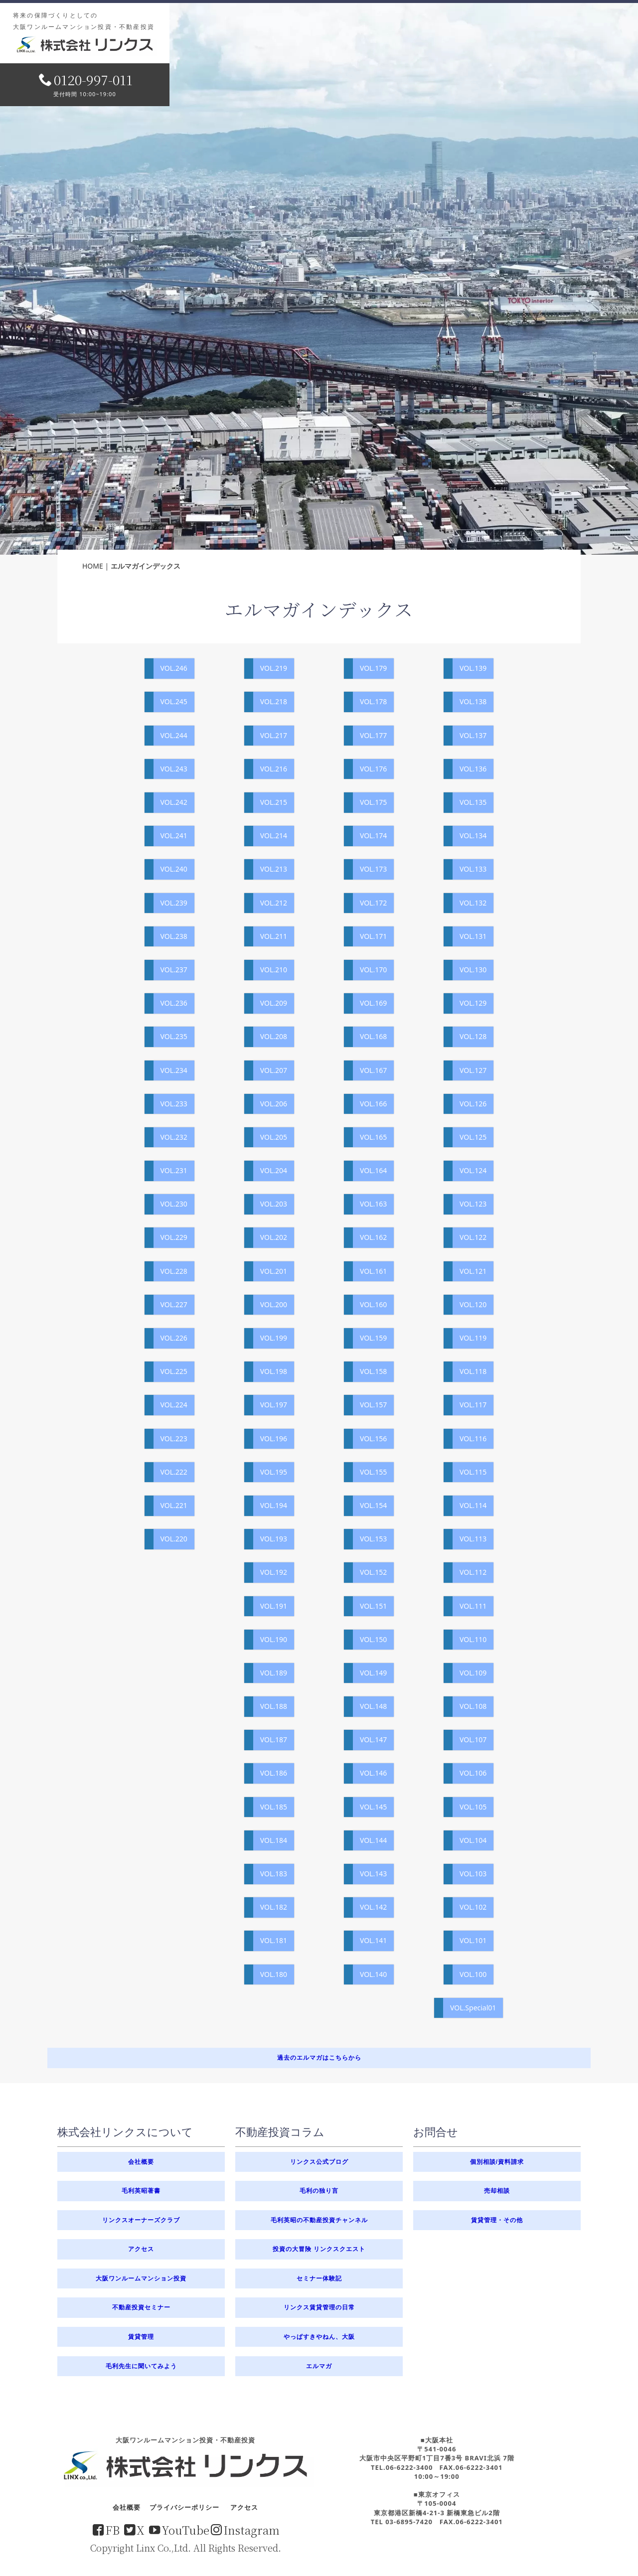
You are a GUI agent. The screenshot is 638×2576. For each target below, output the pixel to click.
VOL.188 (273, 1706)
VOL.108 (473, 1706)
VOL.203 (273, 1204)
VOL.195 (273, 1472)
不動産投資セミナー (141, 2307)
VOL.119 (473, 1338)
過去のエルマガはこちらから (319, 2057)
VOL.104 (473, 1840)
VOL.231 (173, 1170)
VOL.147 (373, 1739)
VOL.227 (173, 1304)
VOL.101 (473, 1940)
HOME (92, 566)
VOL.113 (473, 1538)
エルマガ (319, 2366)
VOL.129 (473, 1003)
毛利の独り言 (319, 2190)
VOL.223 (173, 1438)
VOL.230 (173, 1204)
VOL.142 (373, 1907)
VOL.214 (273, 835)
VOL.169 (373, 1003)
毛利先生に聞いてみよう (141, 2366)
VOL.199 (273, 1338)
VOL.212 (273, 903)
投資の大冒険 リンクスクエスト (319, 2249)
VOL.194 (273, 1505)
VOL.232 (173, 1137)
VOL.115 (473, 1472)
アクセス (141, 2249)
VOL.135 (473, 802)
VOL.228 (173, 1271)
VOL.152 (373, 1572)
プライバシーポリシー (184, 2507)
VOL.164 (373, 1170)
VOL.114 (473, 1505)
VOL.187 (273, 1739)
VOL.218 (273, 701)
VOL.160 (373, 1304)
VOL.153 (373, 1538)
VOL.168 (373, 1036)
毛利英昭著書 (141, 2190)
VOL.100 (473, 1974)
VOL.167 (373, 1070)
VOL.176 (373, 768)
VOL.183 (273, 1873)
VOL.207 (273, 1070)
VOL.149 (373, 1672)
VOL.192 (273, 1572)
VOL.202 (273, 1237)
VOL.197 (273, 1404)
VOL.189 (273, 1672)
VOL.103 (473, 1873)
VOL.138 (473, 701)
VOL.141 (373, 1940)
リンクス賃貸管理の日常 (319, 2307)
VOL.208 (273, 1036)
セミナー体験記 (319, 2278)
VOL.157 (373, 1404)
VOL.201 (273, 1271)
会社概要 (141, 2161)
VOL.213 (273, 869)
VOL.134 (473, 835)
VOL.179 (373, 668)
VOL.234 (173, 1070)
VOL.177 (373, 735)
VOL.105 (473, 1807)
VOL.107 (473, 1739)
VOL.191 (273, 1606)
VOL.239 (173, 903)
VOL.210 (273, 969)
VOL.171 (373, 936)
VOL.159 (373, 1338)
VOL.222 (173, 1472)
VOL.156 (373, 1438)
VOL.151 (373, 1606)
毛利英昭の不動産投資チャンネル (319, 2220)
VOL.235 (173, 1036)
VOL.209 (273, 1003)
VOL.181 (273, 1940)
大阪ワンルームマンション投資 (141, 2278)
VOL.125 (473, 1137)
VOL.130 (473, 969)
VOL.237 (173, 969)
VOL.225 (173, 1371)
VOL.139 (473, 668)
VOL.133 (473, 869)
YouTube (179, 2530)
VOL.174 (373, 835)
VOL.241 (173, 835)
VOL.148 (373, 1706)
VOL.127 (473, 1070)
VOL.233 (173, 1103)
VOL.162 (373, 1237)
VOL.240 (173, 869)
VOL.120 (473, 1304)
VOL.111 (473, 1606)
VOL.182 (273, 1907)
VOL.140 (373, 1974)
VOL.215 (273, 802)
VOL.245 (173, 701)
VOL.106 (473, 1773)
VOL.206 (273, 1103)
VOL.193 (273, 1538)
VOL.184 (273, 1840)
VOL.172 (373, 903)
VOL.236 (173, 1003)
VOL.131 (473, 936)
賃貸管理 (141, 2336)
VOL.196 (273, 1438)
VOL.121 (473, 1271)
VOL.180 (273, 1974)
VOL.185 (273, 1807)
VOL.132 (473, 903)
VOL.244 (173, 735)
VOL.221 (173, 1505)
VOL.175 (373, 802)
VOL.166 (373, 1103)
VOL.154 (373, 1505)
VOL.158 (373, 1371)
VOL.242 (173, 802)
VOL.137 (473, 735)
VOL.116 (473, 1438)
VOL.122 (473, 1237)
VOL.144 (373, 1840)
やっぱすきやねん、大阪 (319, 2336)
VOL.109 (473, 1672)
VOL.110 (473, 1639)
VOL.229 (173, 1237)
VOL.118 (473, 1371)
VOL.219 (273, 668)
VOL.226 (173, 1338)
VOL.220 (173, 1538)
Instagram (245, 2530)
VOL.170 (373, 969)
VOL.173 (373, 869)
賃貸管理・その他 (497, 2220)
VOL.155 (373, 1472)
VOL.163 (373, 1204)
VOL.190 (273, 1639)
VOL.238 (173, 936)
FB (106, 2530)
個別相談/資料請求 (497, 2161)
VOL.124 (473, 1170)
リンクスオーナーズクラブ (141, 2220)
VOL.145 (373, 1807)
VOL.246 (173, 668)
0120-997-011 (86, 79)
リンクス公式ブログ (319, 2161)
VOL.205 (273, 1137)
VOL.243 (173, 768)
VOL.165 (373, 1137)
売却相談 (497, 2190)
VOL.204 (273, 1170)
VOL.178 (373, 701)
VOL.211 (273, 936)
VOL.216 (273, 768)
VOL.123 (473, 1204)
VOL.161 (373, 1271)
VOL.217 (273, 735)
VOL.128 (473, 1036)
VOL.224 (173, 1404)
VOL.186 (273, 1773)
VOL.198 (273, 1371)
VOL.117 (473, 1404)
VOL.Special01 (473, 2007)
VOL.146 (373, 1773)
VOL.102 (473, 1907)
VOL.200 (273, 1304)
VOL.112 (473, 1572)
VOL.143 (373, 1873)
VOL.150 (373, 1639)
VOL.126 (473, 1103)
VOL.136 (473, 768)
